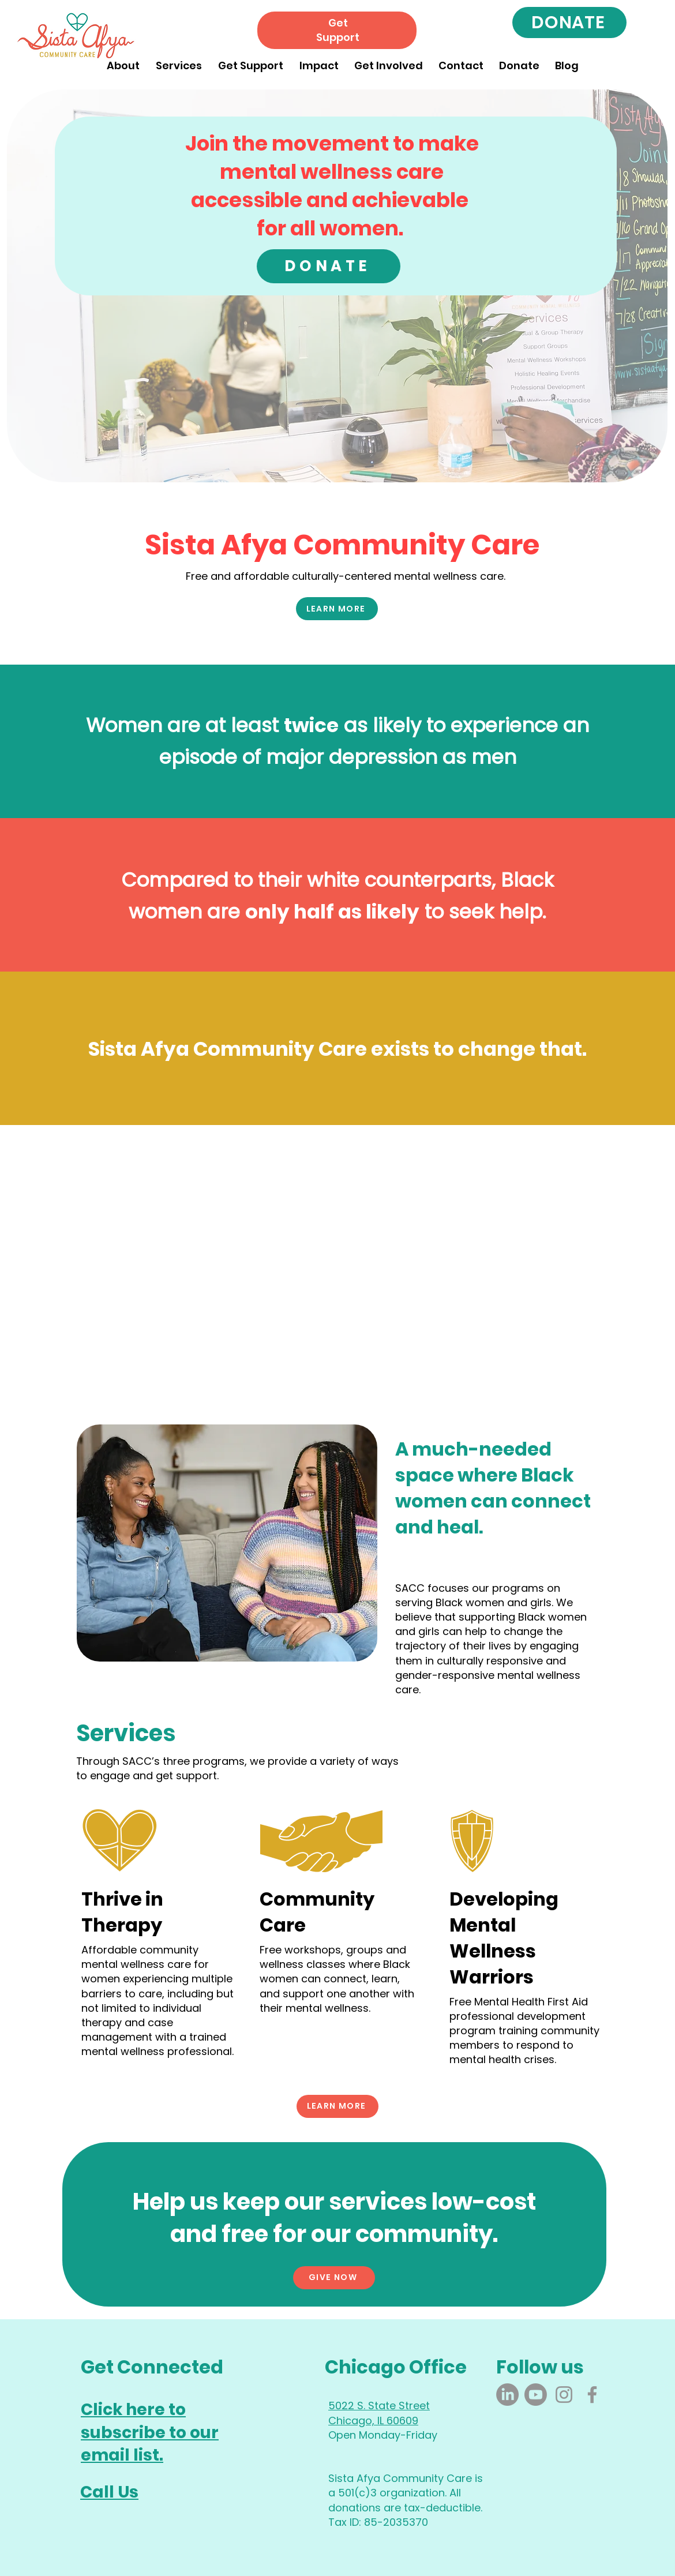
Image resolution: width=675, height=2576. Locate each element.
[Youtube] (535, 2394)
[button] (123, 60)
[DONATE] (569, 22)
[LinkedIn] (507, 2394)
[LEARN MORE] (337, 608)
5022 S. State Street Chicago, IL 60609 (379, 2412)
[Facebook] (592, 2394)
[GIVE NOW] (334, 2277)
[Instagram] (564, 2394)
